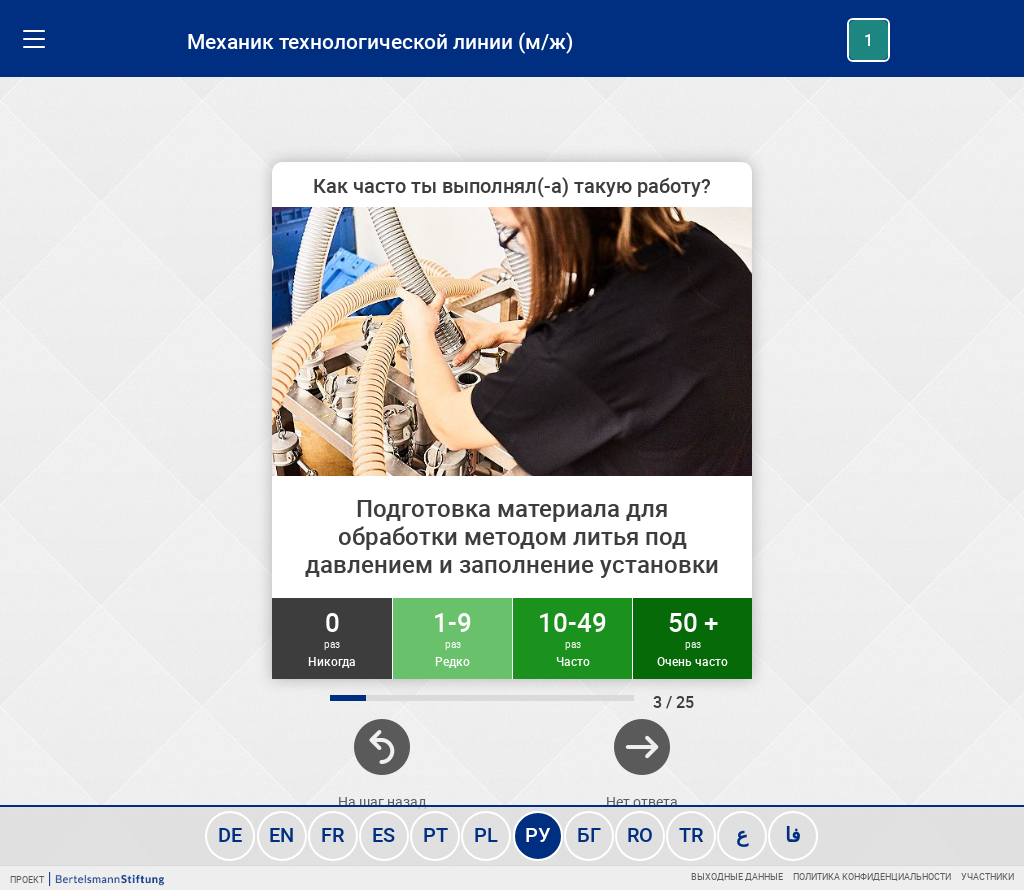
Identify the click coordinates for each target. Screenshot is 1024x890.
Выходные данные (737, 876)
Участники (987, 876)
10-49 (572, 637)
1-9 (452, 637)
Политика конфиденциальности (872, 876)
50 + (692, 637)
